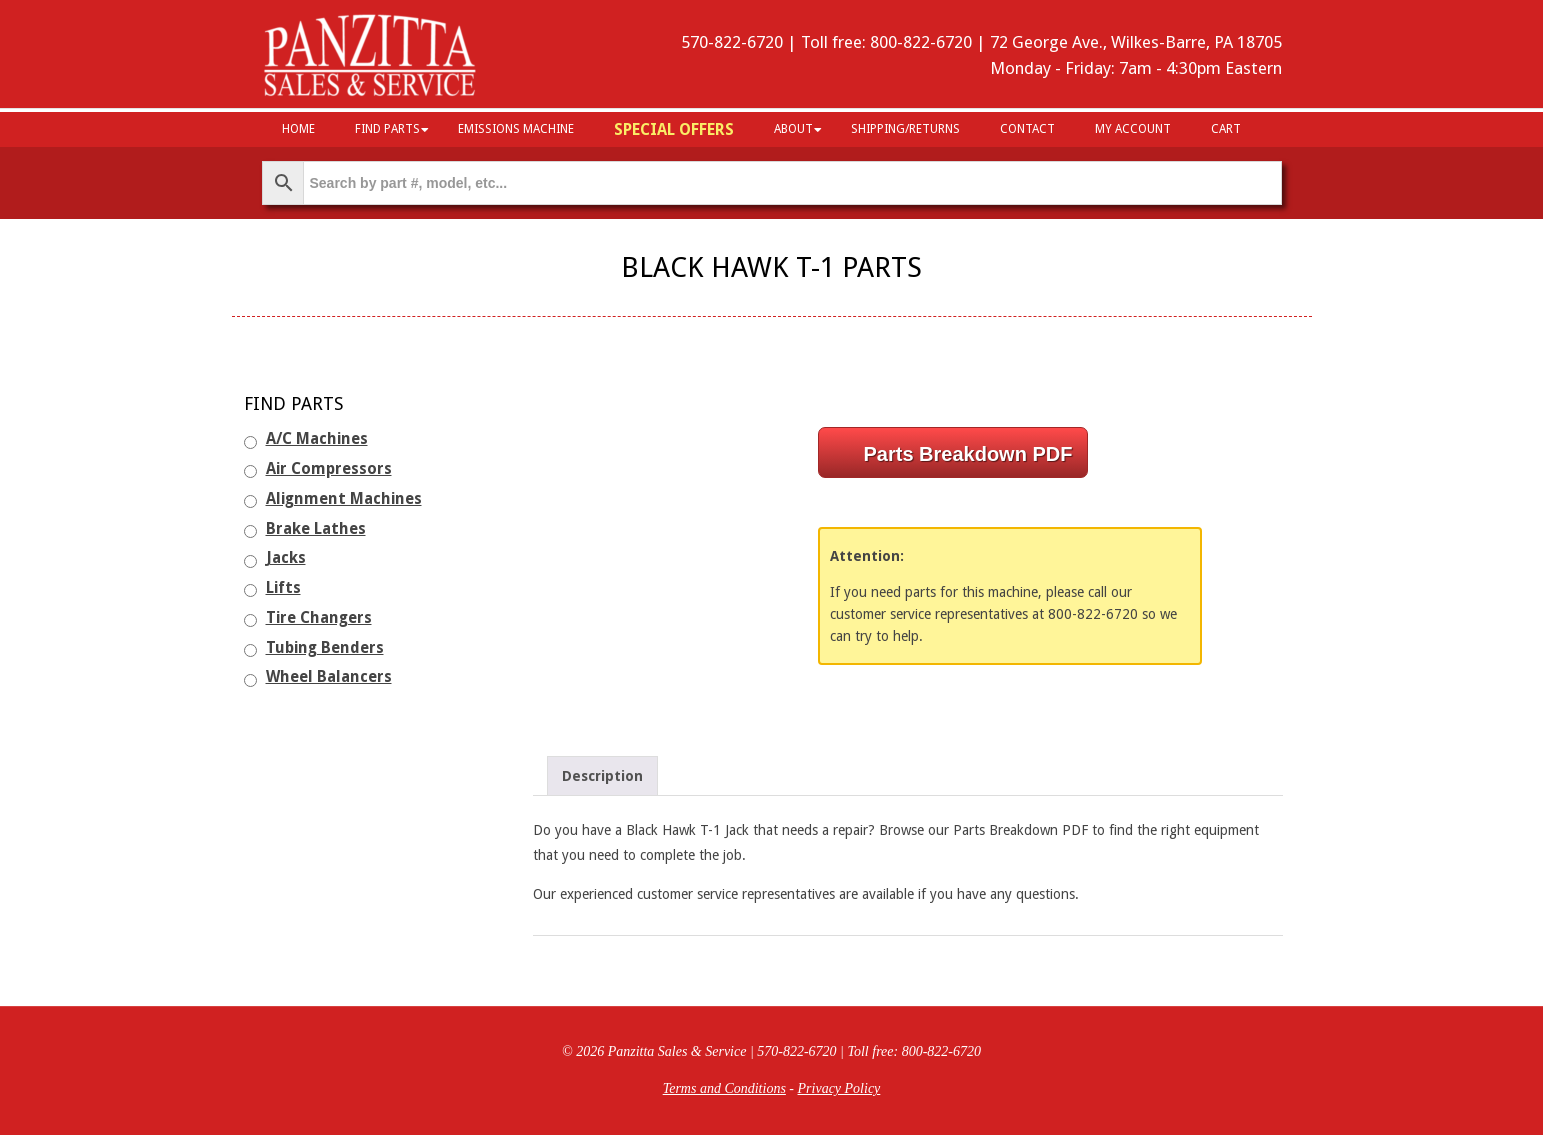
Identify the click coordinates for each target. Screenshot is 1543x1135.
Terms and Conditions (724, 1088)
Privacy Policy (839, 1088)
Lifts (283, 588)
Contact (1027, 129)
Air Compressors (329, 469)
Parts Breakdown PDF (968, 454)
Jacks (286, 558)
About (793, 129)
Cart (1226, 129)
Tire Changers (319, 618)
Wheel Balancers (329, 677)
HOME (298, 129)
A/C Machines (317, 439)
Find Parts (387, 129)
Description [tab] (602, 776)
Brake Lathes (316, 529)
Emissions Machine (516, 129)
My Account (1133, 129)
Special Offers (674, 129)
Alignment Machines (344, 499)
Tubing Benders (325, 648)
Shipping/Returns (905, 129)
